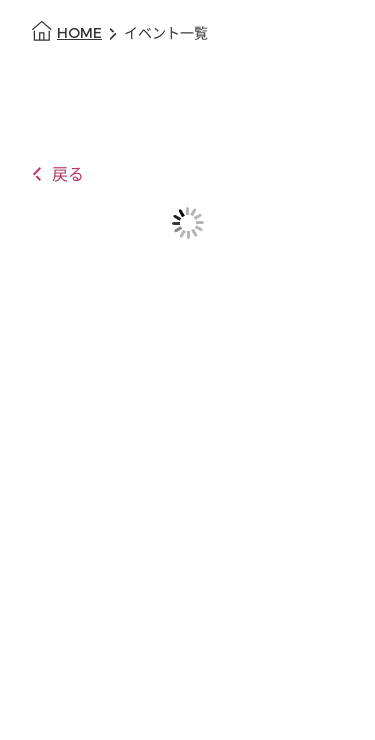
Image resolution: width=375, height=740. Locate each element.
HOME (79, 33)
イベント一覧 (166, 33)
